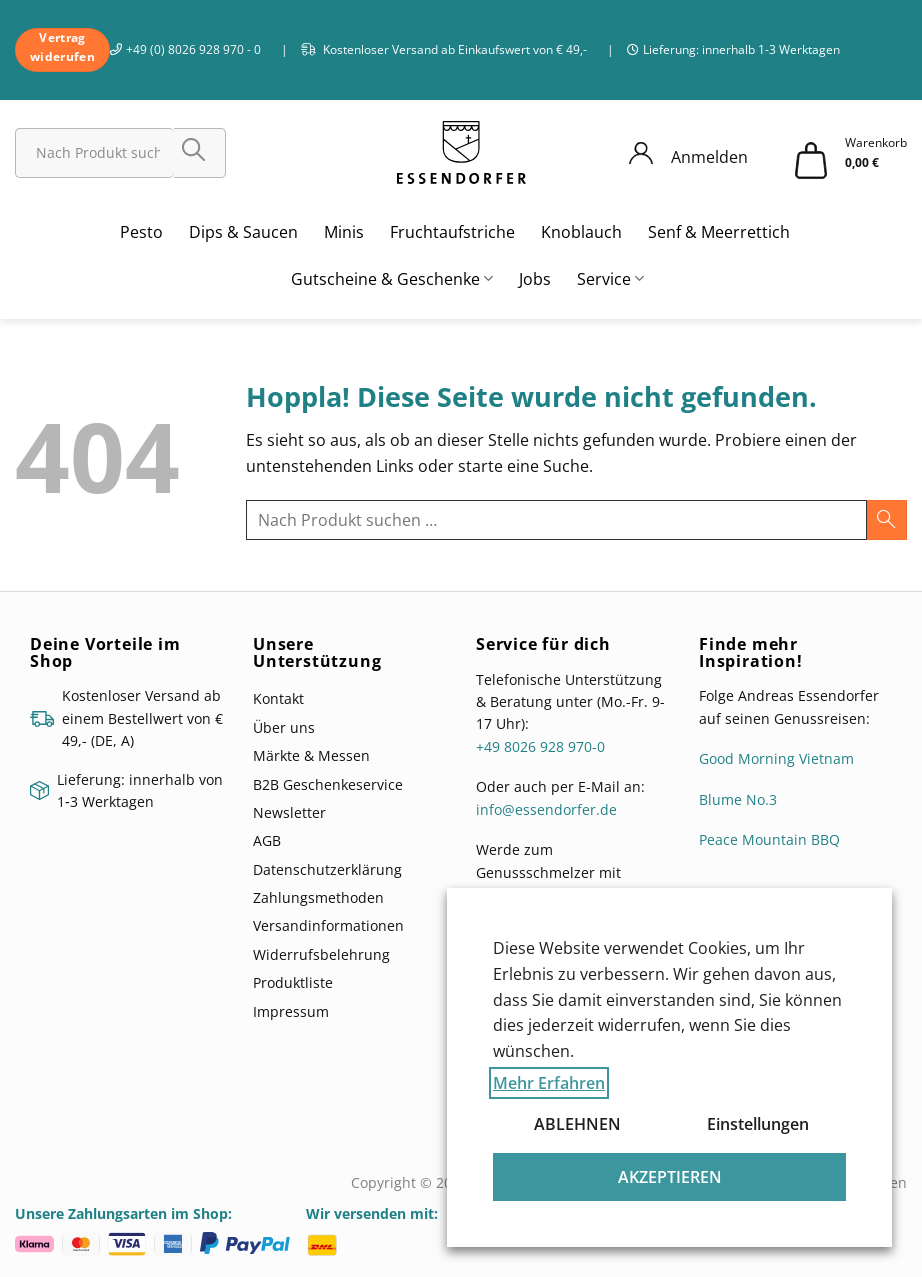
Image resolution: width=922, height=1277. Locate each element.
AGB (267, 840)
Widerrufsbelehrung (321, 954)
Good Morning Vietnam (776, 758)
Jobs (535, 279)
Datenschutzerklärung (327, 869)
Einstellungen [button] (758, 1124)
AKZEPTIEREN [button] (670, 1177)
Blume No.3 (738, 799)
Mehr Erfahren (549, 1083)
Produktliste (293, 982)
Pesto (141, 232)
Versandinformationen (328, 925)
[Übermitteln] (200, 153)
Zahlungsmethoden (318, 897)
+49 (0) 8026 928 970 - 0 (193, 49)
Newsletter (289, 812)
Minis (344, 232)
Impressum (291, 1011)
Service (610, 279)
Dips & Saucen (243, 232)
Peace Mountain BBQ (769, 839)
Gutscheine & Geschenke (392, 279)
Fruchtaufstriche (452, 232)
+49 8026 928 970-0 (540, 746)
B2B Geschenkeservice (328, 784)
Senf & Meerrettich (719, 232)
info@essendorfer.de (546, 809)
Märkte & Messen (311, 755)
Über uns (284, 727)
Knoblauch (581, 232)
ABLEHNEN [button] (577, 1124)
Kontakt (278, 698)
